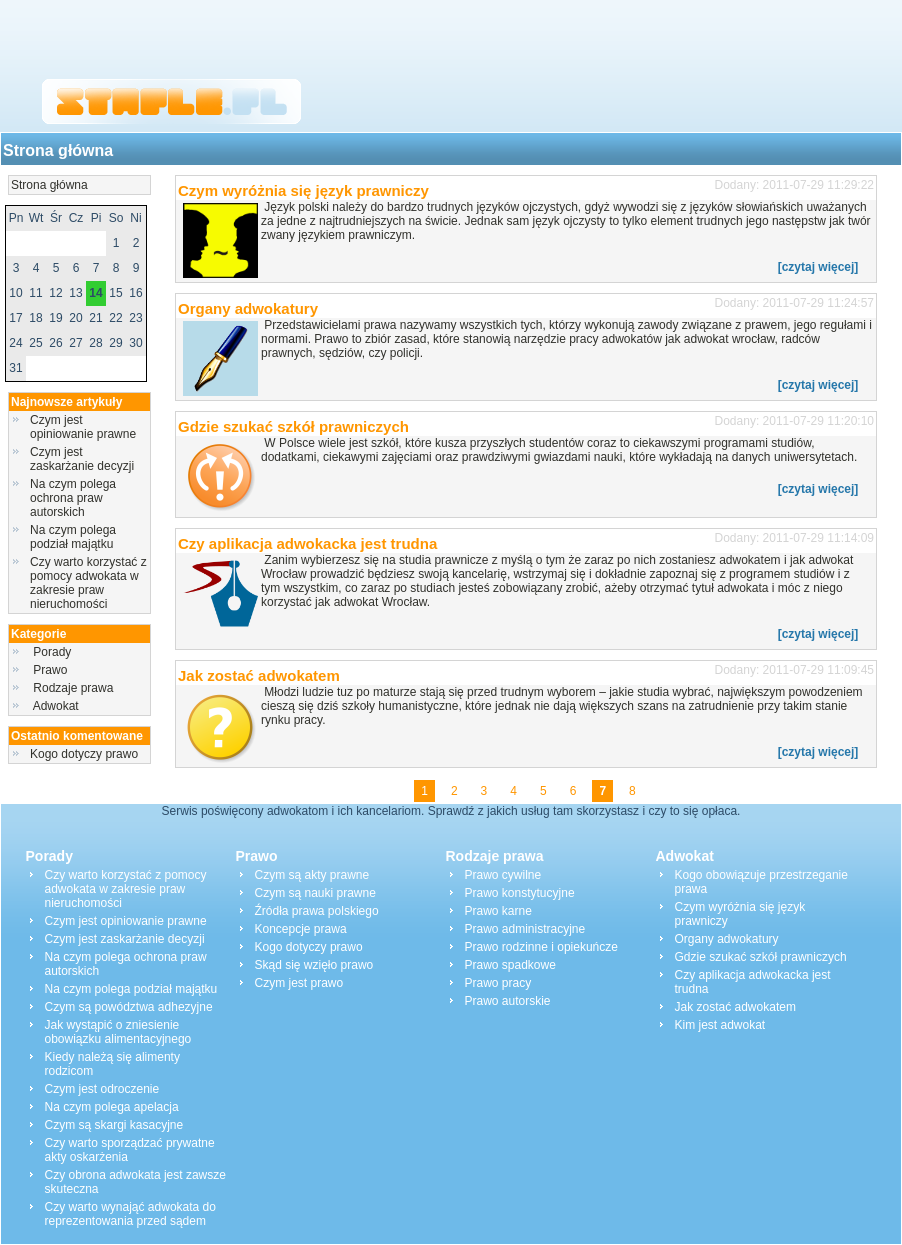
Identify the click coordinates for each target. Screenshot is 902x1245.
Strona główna (58, 150)
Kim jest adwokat (720, 1025)
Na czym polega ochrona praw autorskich (73, 498)
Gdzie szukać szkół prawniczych (293, 426)
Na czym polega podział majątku (73, 537)
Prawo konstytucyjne (520, 893)
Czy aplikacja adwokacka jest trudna (307, 543)
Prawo (50, 670)
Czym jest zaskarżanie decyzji (82, 459)
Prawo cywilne (503, 875)
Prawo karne (498, 911)
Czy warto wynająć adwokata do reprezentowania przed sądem (130, 1214)
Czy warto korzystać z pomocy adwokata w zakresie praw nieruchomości (88, 583)
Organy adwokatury (248, 308)
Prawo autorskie (508, 1001)
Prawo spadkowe (510, 965)
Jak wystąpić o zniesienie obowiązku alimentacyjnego (118, 1032)
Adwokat (56, 706)
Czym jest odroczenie (102, 1089)
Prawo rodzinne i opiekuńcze (541, 947)
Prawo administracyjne (525, 929)
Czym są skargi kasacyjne (114, 1125)
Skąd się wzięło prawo (314, 965)
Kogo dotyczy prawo (84, 754)
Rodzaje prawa (73, 688)
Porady (52, 652)
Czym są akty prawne (312, 875)
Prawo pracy (498, 983)
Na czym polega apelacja (112, 1107)
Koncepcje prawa (301, 929)
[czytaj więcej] (818, 267)
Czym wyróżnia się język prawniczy (303, 190)
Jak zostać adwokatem (259, 675)
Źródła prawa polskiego (317, 911)
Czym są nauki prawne (315, 893)
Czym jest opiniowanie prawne (83, 427)
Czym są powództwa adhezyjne (129, 1007)
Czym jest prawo (299, 983)
